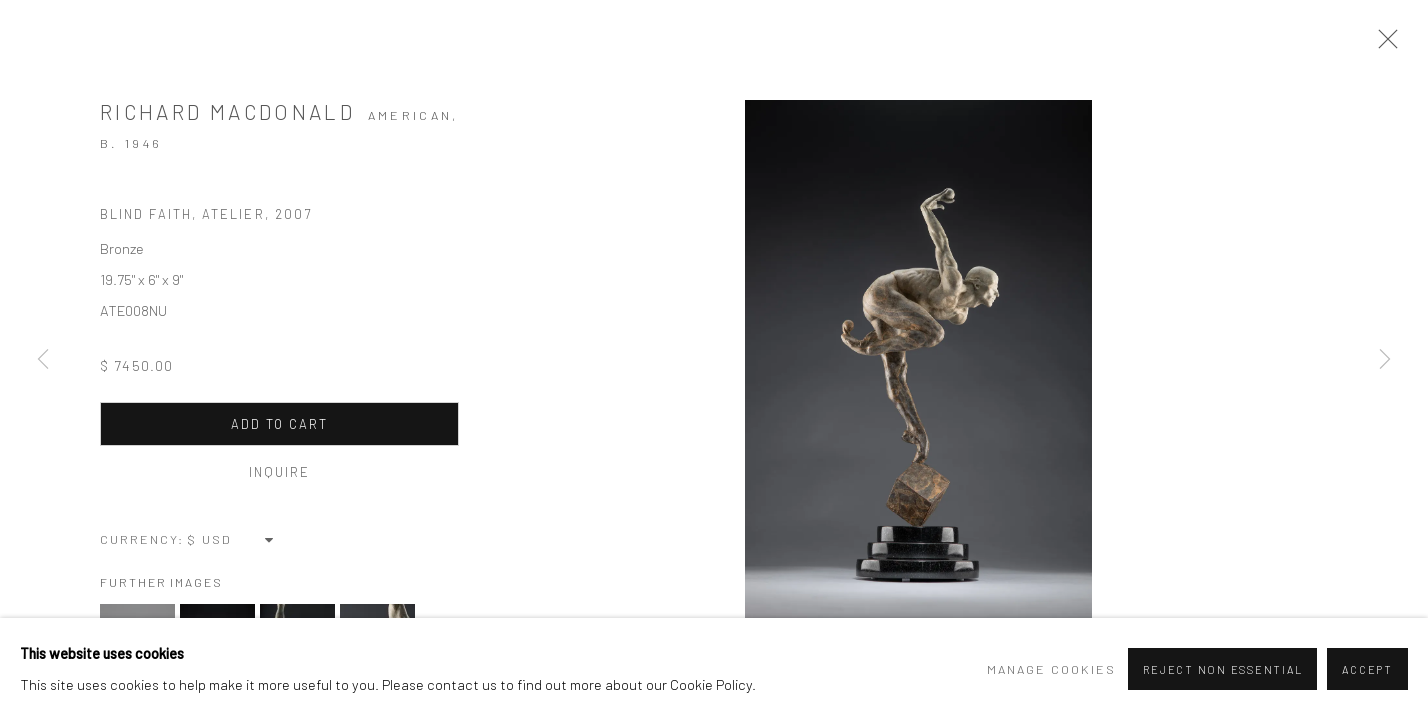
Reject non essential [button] (1222, 669)
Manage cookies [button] (1051, 669)
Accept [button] (1367, 669)
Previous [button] (43, 360)
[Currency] (231, 539)
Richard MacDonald (227, 111)
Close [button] (1383, 45)
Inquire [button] (280, 472)
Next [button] (1385, 360)
